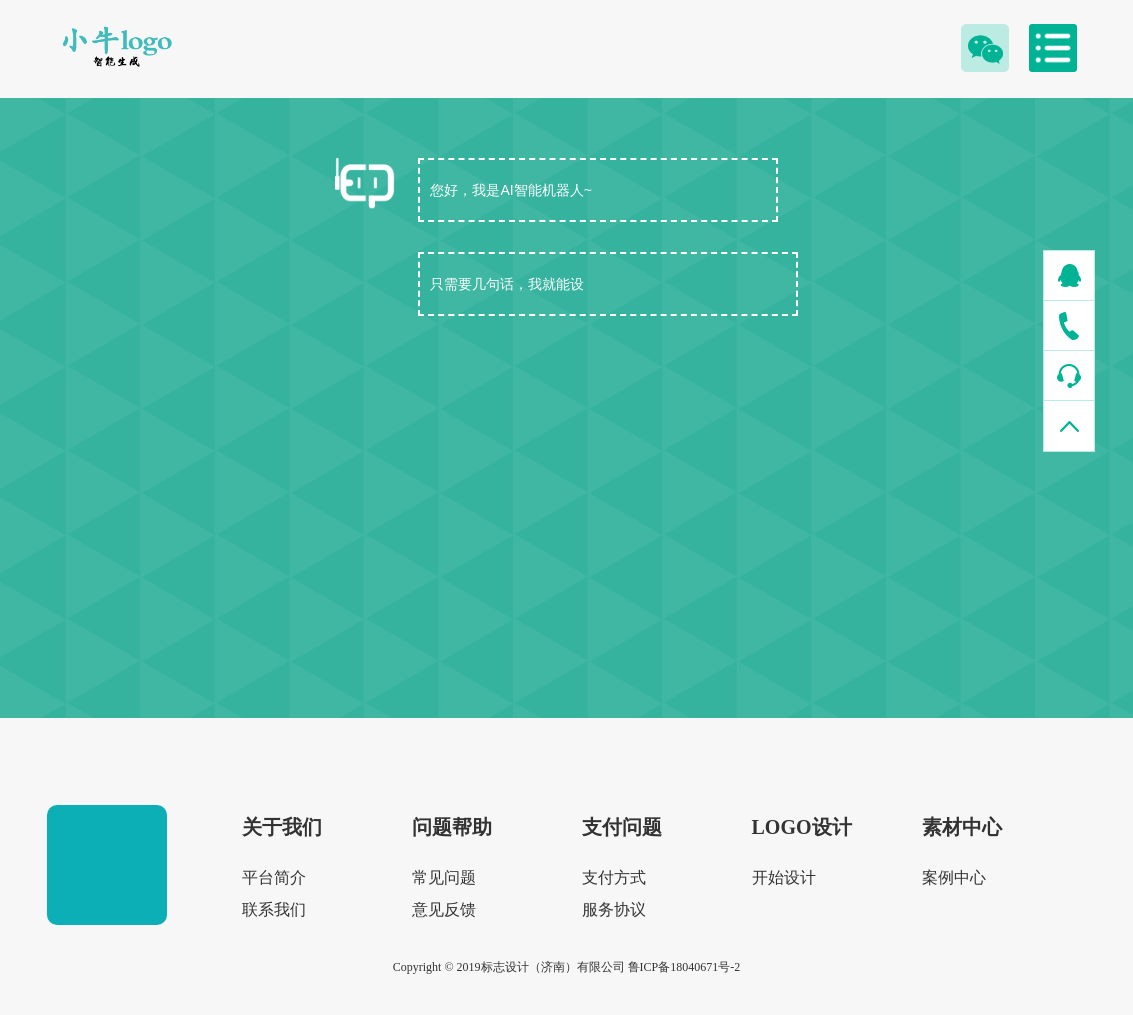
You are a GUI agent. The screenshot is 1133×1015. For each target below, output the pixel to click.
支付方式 (614, 877)
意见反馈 (444, 909)
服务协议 (614, 909)
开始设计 (784, 877)
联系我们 (274, 909)
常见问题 (444, 877)
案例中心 (954, 877)
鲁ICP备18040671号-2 (684, 967)
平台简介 (274, 877)
